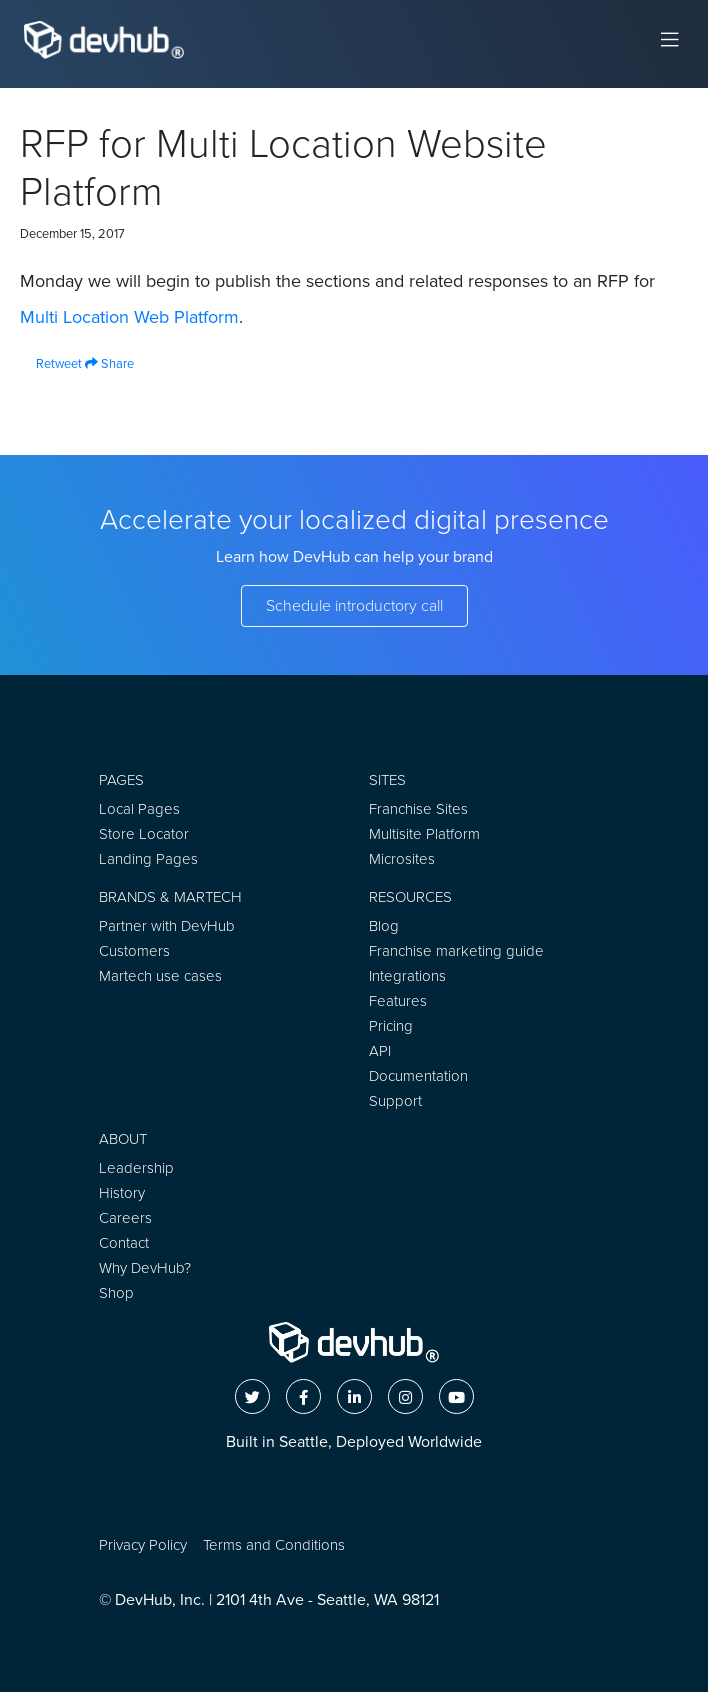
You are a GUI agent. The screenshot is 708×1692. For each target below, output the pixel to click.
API (380, 1051)
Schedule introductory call (354, 605)
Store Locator (144, 834)
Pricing (391, 1026)
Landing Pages (148, 859)
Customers (134, 951)
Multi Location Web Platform (129, 317)
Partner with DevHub (167, 926)
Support (395, 1101)
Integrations (407, 976)
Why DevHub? (145, 1268)
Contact (124, 1243)
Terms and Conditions (274, 1545)
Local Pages (139, 809)
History (122, 1193)
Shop (116, 1293)
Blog (384, 926)
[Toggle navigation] (670, 40)
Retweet (51, 363)
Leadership (136, 1168)
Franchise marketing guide (456, 951)
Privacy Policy (143, 1545)
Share (109, 363)
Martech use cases (160, 976)
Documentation (418, 1076)
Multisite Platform (424, 834)
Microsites (402, 859)
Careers (125, 1218)
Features (398, 1001)
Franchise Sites (418, 809)
